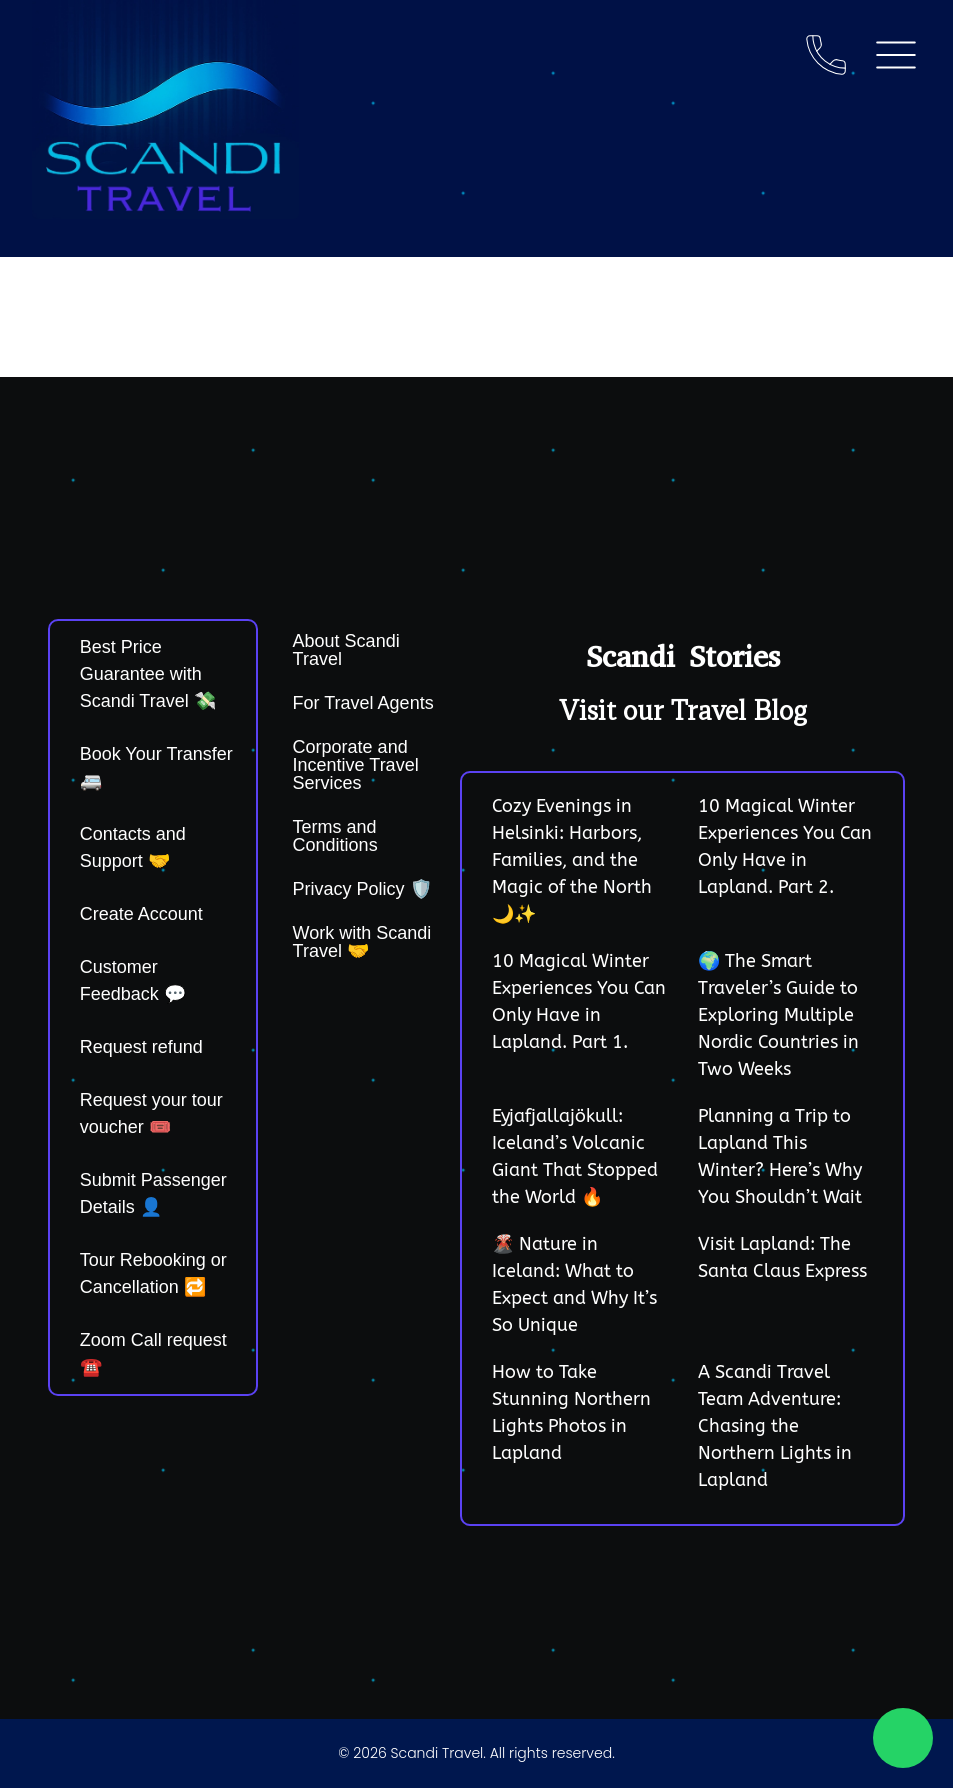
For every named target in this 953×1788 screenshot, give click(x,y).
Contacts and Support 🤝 (133, 847)
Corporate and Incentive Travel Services (356, 765)
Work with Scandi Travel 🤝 (362, 942)
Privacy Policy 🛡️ (362, 889)
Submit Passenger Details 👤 (153, 1193)
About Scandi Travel (346, 650)
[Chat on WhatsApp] (903, 1738)
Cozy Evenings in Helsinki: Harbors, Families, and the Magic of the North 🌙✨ (572, 860)
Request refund (141, 1047)
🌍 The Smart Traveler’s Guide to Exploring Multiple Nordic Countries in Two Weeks (778, 1015)
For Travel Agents (363, 703)
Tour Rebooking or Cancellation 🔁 (153, 1273)
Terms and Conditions (335, 836)
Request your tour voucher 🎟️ (151, 1113)
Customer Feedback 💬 (133, 980)
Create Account (141, 914)
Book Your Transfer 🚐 (156, 767)
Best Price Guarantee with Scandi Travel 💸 (148, 674)
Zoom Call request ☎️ (153, 1353)
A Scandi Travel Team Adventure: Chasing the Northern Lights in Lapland (775, 1426)
